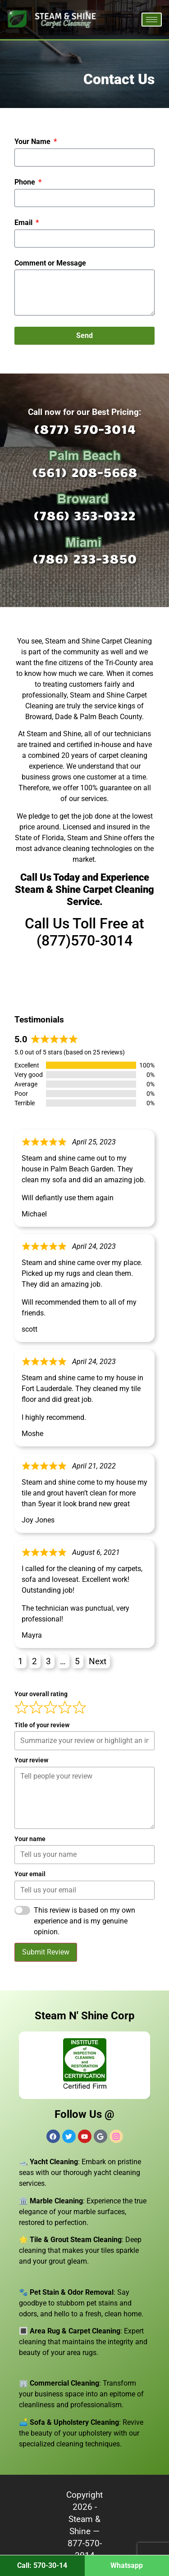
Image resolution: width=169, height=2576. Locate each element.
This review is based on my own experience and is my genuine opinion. (84, 1921)
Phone (25, 182)
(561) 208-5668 (84, 472)
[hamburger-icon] (152, 20)
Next (97, 1661)
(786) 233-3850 (84, 558)
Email (24, 222)
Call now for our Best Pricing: (84, 412)
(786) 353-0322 (84, 515)
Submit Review (45, 1952)
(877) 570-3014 (85, 429)
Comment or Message (50, 263)
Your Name (33, 141)
